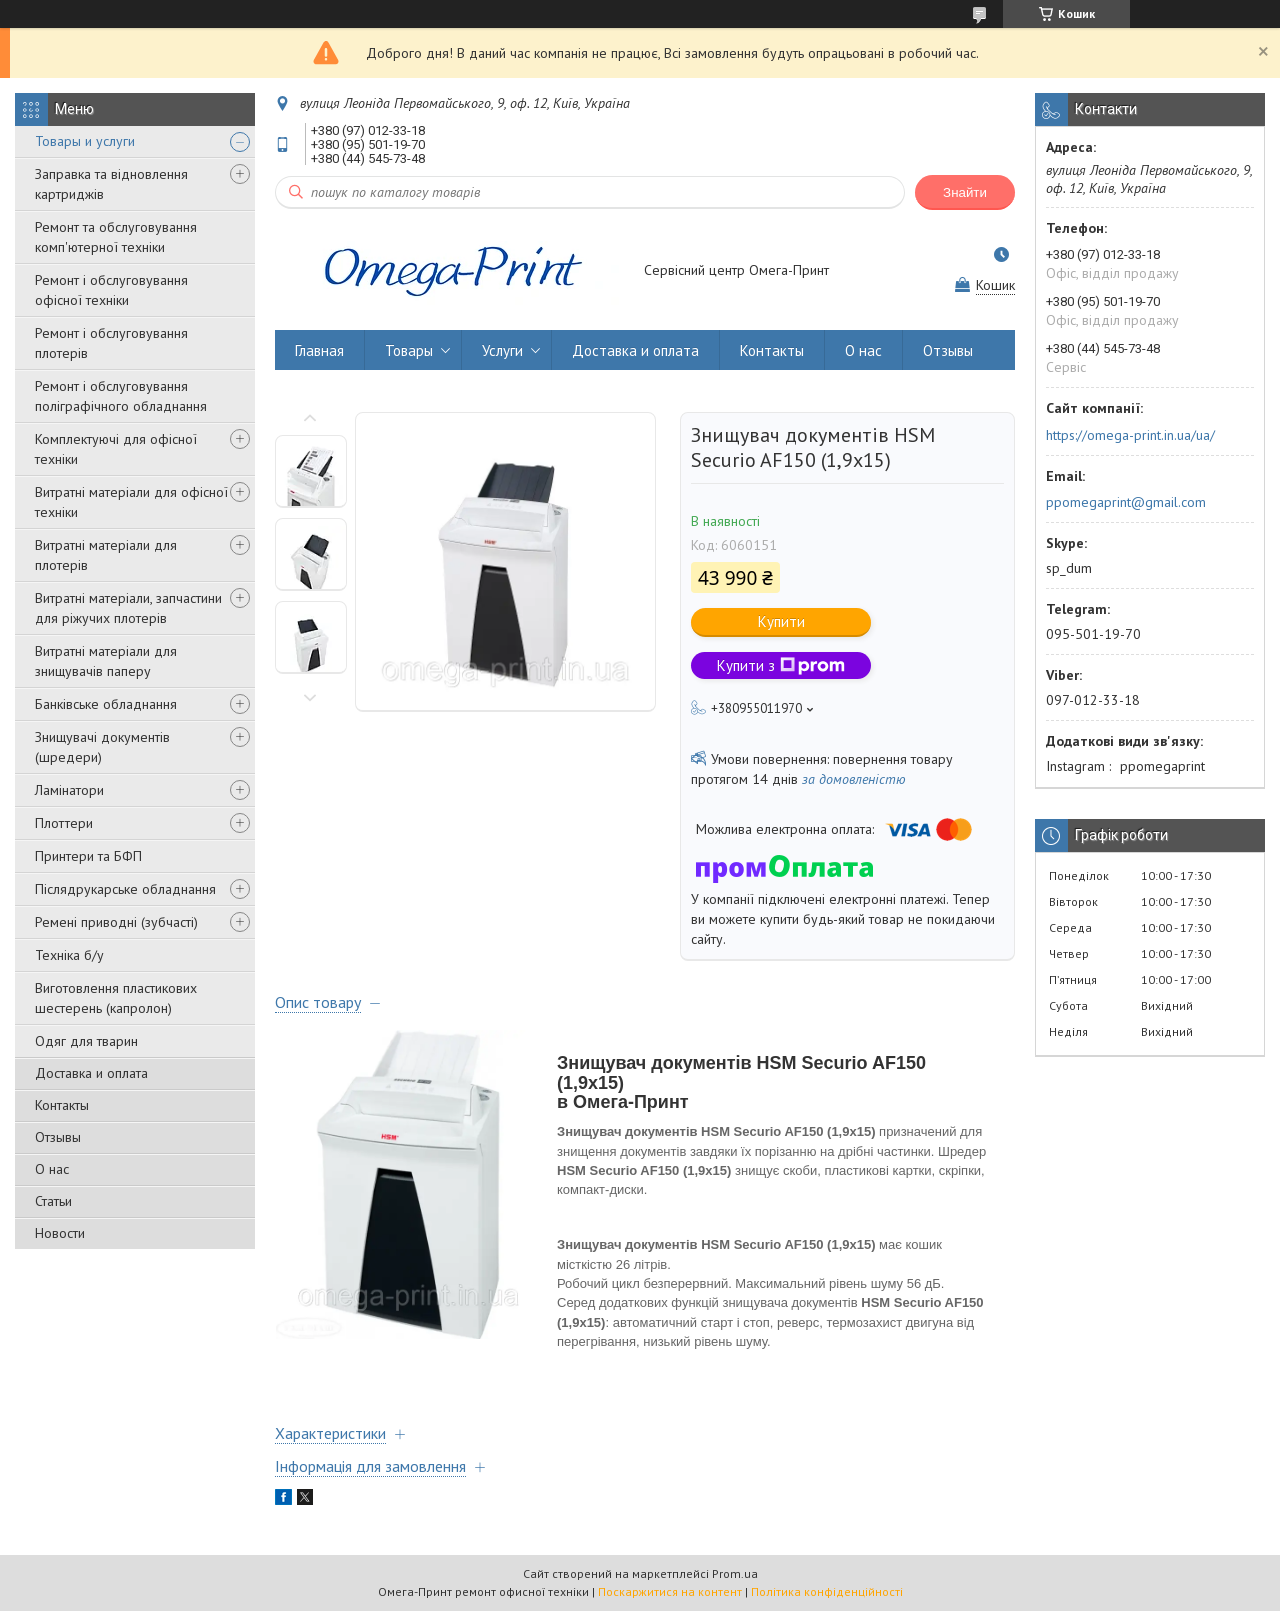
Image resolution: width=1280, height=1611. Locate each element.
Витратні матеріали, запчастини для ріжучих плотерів (128, 608)
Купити (781, 621)
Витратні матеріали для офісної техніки (131, 502)
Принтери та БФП (88, 856)
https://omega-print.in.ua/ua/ (1130, 435)
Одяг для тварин (86, 1041)
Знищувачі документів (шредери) (102, 747)
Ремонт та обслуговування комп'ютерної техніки (116, 237)
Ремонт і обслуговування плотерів (111, 343)
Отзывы (58, 1137)
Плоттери (64, 823)
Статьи (53, 1201)
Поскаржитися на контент (670, 1591)
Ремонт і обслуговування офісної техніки (111, 290)
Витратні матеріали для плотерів (106, 555)
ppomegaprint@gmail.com (1126, 502)
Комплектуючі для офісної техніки (116, 449)
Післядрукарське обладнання (125, 889)
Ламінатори (69, 790)
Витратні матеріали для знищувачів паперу (106, 661)
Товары (409, 350)
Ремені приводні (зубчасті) (116, 922)
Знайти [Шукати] (965, 192)
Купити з (781, 665)
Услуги (502, 350)
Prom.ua (735, 1573)
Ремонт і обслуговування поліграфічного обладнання (121, 396)
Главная (319, 350)
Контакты (62, 1105)
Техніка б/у (69, 955)
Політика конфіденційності (827, 1591)
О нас (52, 1169)
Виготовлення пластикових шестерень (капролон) (116, 998)
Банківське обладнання (106, 704)
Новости (60, 1233)
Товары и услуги (85, 141)
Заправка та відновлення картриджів (111, 184)
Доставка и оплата (91, 1073)
